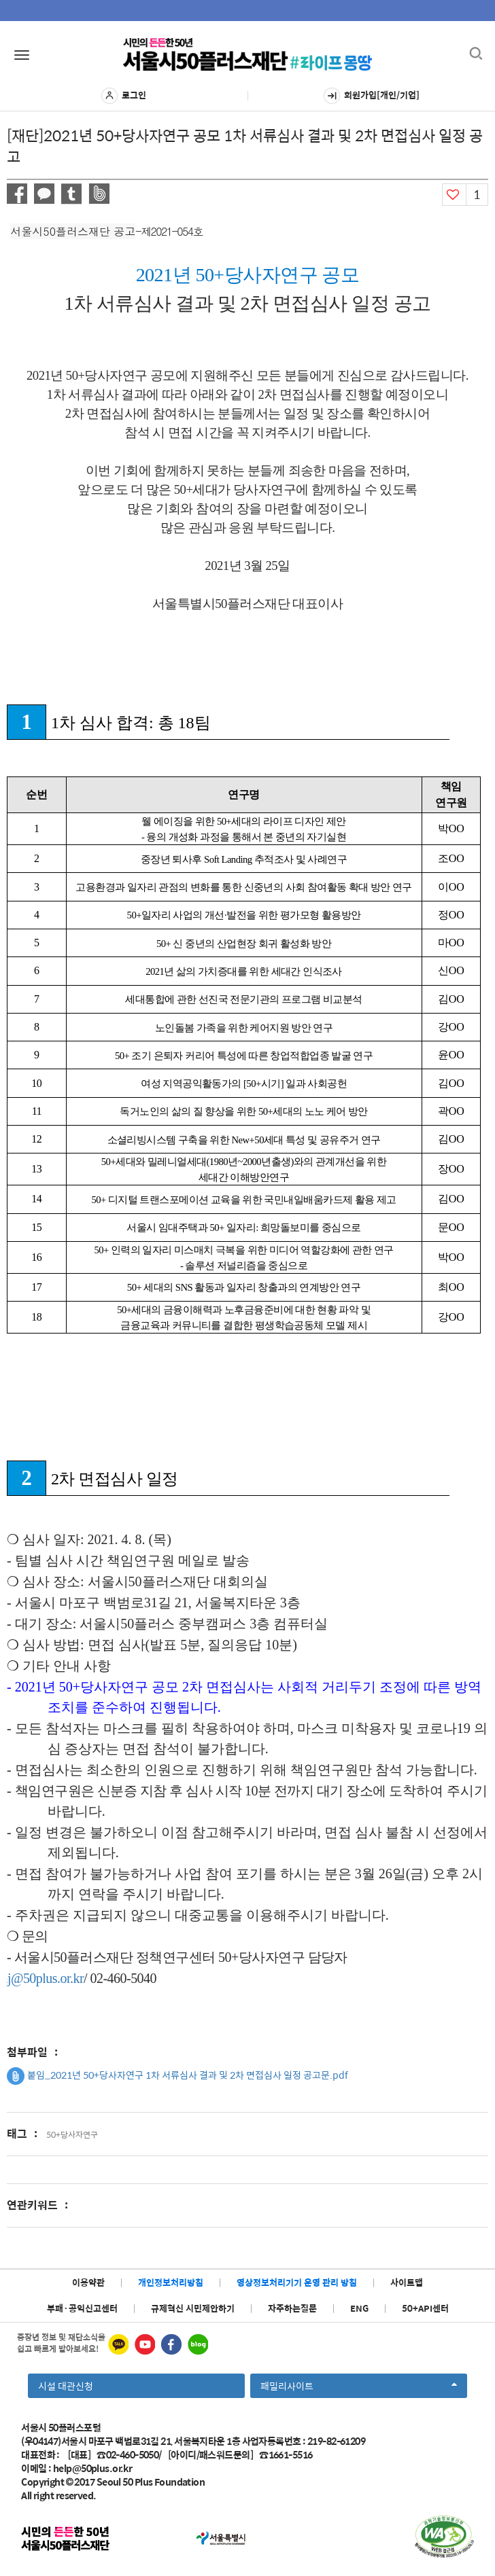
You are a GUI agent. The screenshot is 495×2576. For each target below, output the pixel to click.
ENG (359, 2308)
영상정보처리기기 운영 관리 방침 (297, 2282)
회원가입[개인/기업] (372, 96)
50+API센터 (425, 2308)
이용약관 (88, 2282)
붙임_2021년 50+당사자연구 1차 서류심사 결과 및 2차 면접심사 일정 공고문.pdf (177, 2076)
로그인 (123, 96)
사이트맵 (406, 2282)
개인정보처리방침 (170, 2282)
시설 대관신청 (65, 2385)
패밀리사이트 (358, 2388)
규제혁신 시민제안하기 (193, 2308)
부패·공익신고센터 (82, 2308)
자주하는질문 (292, 2308)
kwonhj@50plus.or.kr (48, 1978)
